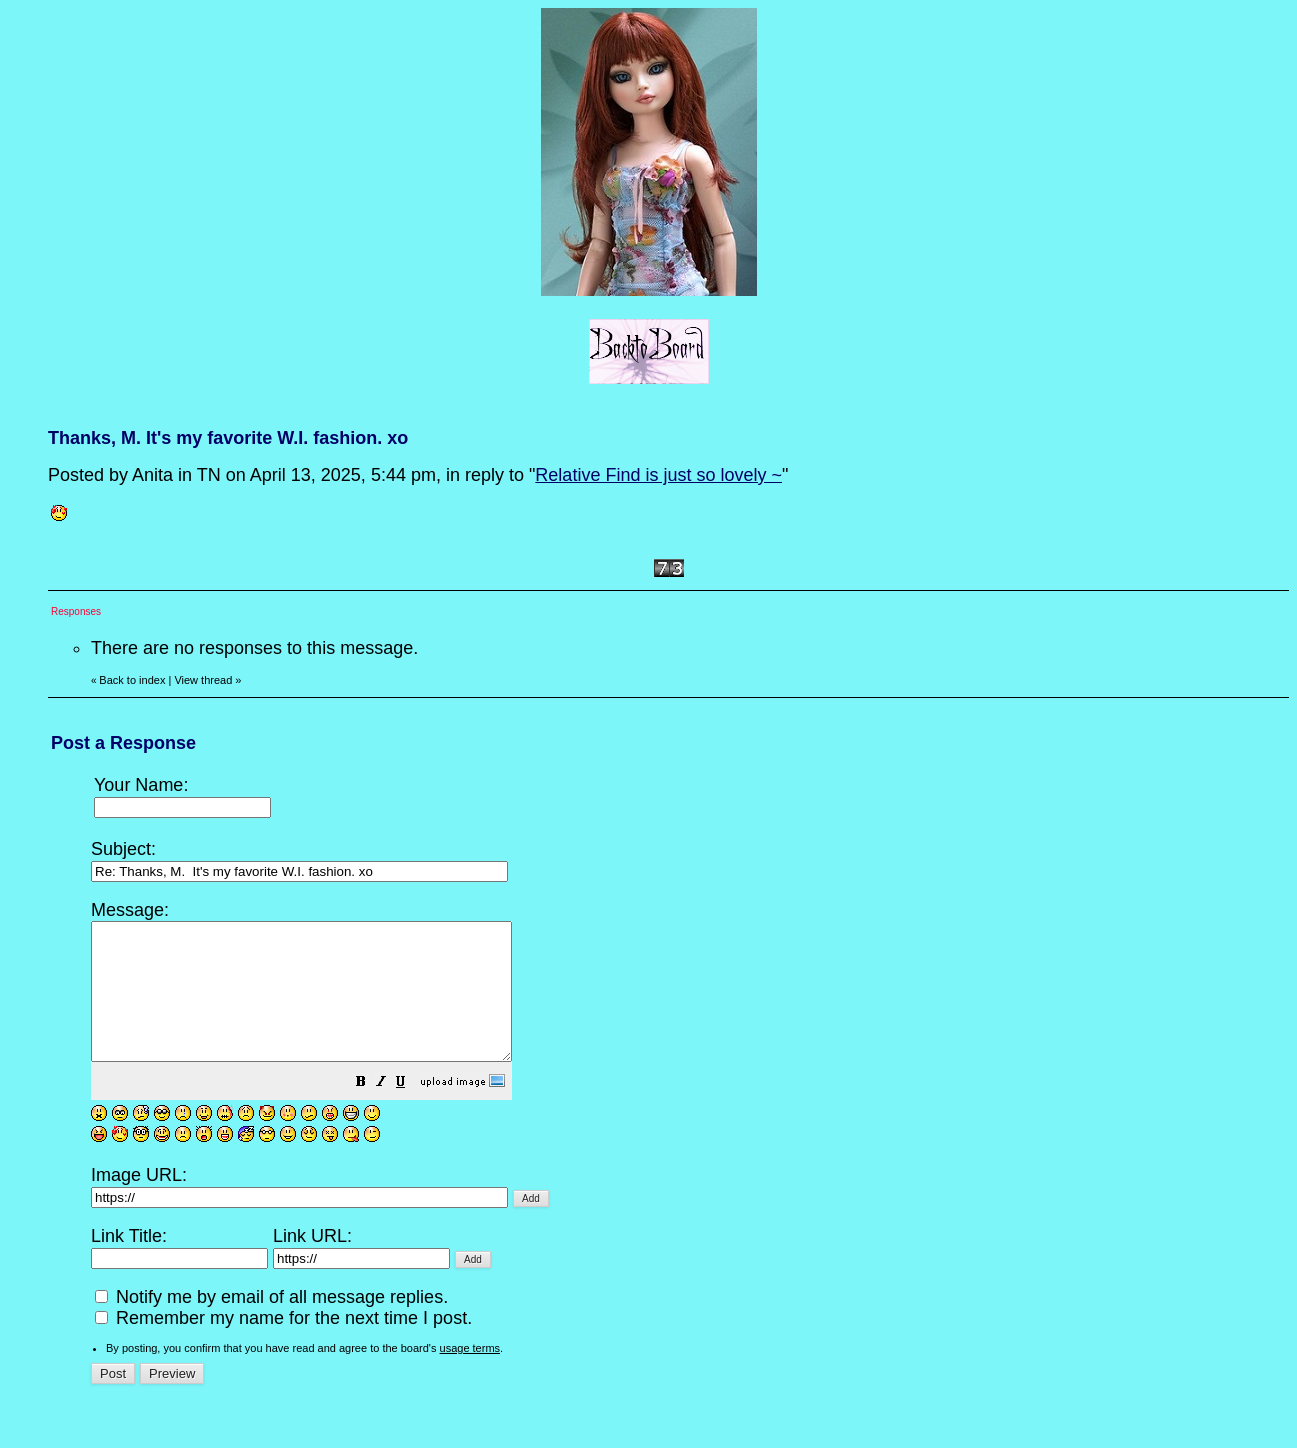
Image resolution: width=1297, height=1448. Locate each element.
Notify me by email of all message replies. (271, 1324)
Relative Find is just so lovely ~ (658, 475)
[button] (411, 1110)
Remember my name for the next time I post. (283, 1345)
